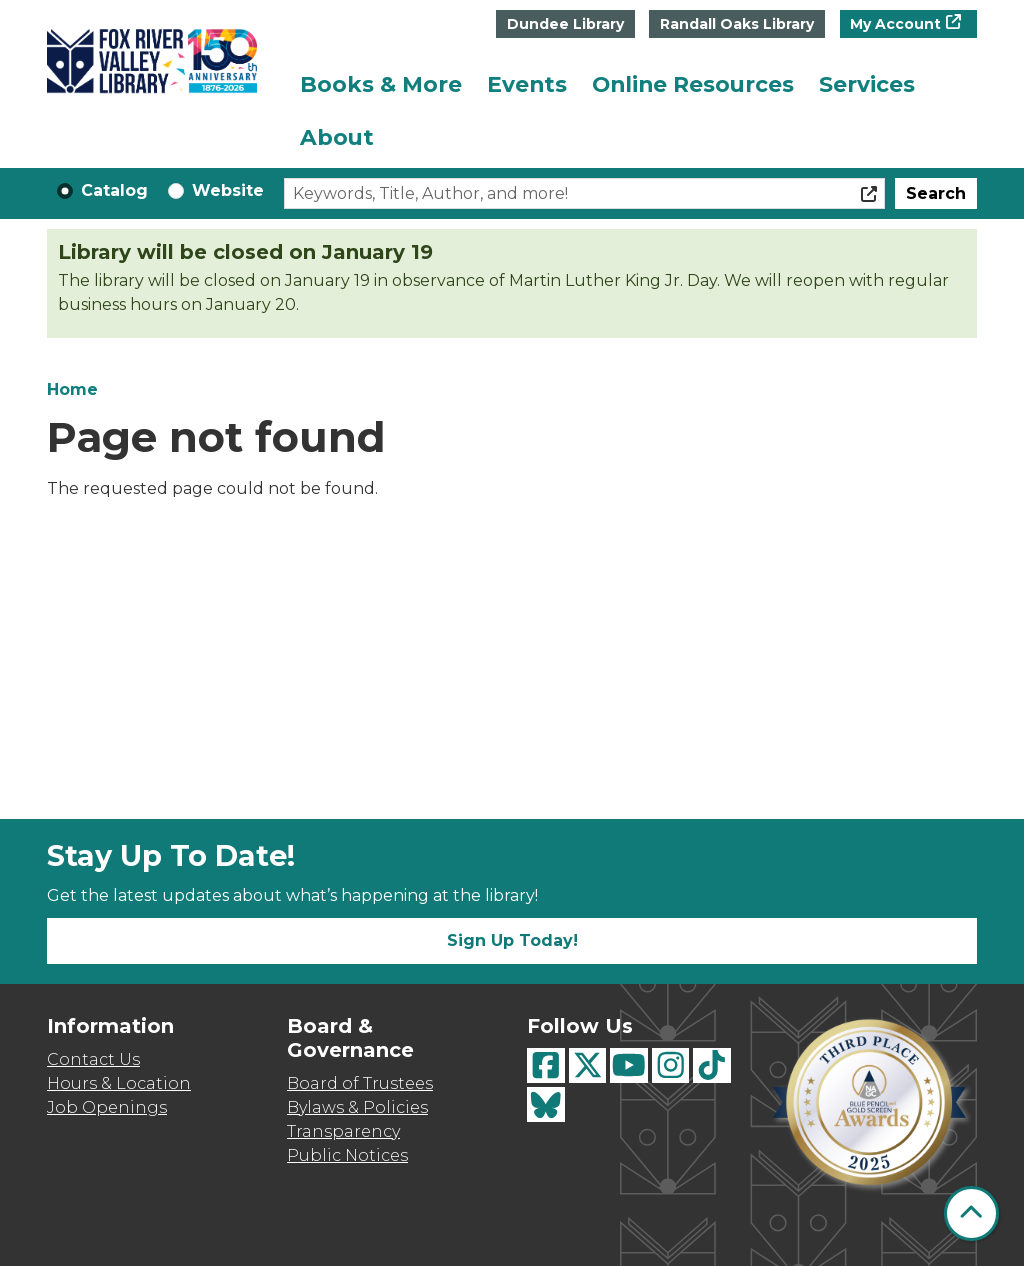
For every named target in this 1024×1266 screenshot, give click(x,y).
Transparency (343, 1131)
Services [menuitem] (867, 84)
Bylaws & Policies (357, 1107)
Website (228, 190)
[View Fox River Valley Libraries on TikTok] (712, 1065)
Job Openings (107, 1107)
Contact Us (93, 1059)
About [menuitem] (337, 137)
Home (72, 389)
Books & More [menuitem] (381, 84)
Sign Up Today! (512, 940)
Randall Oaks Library (737, 24)
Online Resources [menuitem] (693, 84)
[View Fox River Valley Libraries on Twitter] (588, 1065)
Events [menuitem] (527, 84)
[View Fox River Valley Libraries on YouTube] (629, 1065)
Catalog (114, 190)
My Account (895, 24)
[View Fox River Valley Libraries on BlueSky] (546, 1104)
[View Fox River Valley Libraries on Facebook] (546, 1065)
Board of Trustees (360, 1083)
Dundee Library (565, 24)
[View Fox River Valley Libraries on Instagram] (671, 1065)
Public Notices (347, 1155)
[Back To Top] (971, 1213)
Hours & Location (119, 1083)
